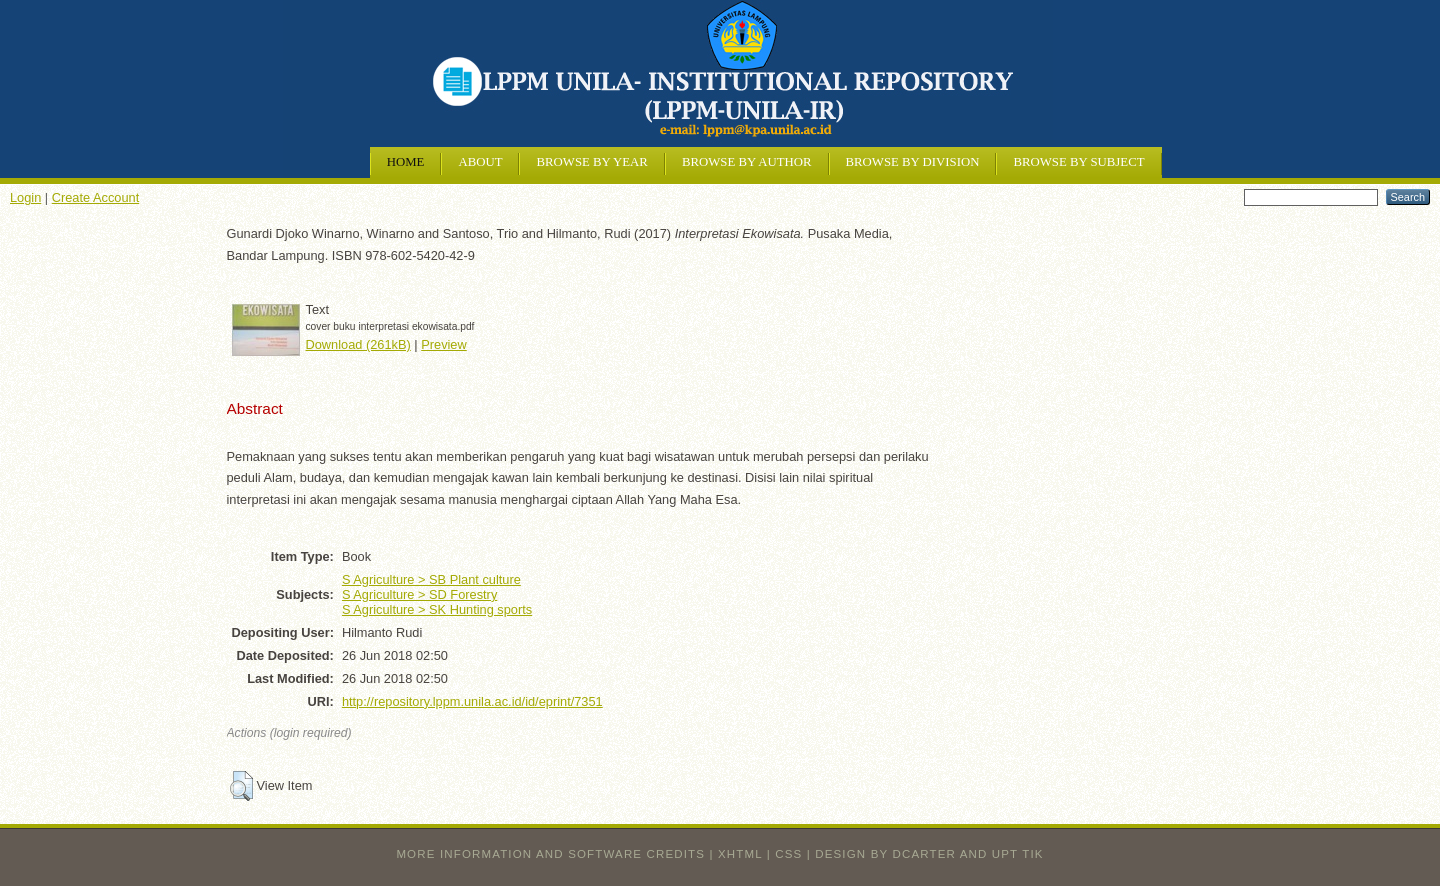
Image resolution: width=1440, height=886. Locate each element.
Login (25, 197)
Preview (444, 344)
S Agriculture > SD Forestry (419, 594)
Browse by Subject (1078, 162)
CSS (788, 854)
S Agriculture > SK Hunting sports (437, 609)
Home (406, 162)
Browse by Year (591, 162)
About (480, 162)
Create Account (96, 197)
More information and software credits (550, 854)
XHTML (740, 854)
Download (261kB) (358, 344)
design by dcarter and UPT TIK (929, 854)
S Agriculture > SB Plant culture (431, 579)
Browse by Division (913, 162)
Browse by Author (747, 162)
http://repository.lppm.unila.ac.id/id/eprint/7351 (472, 701)
